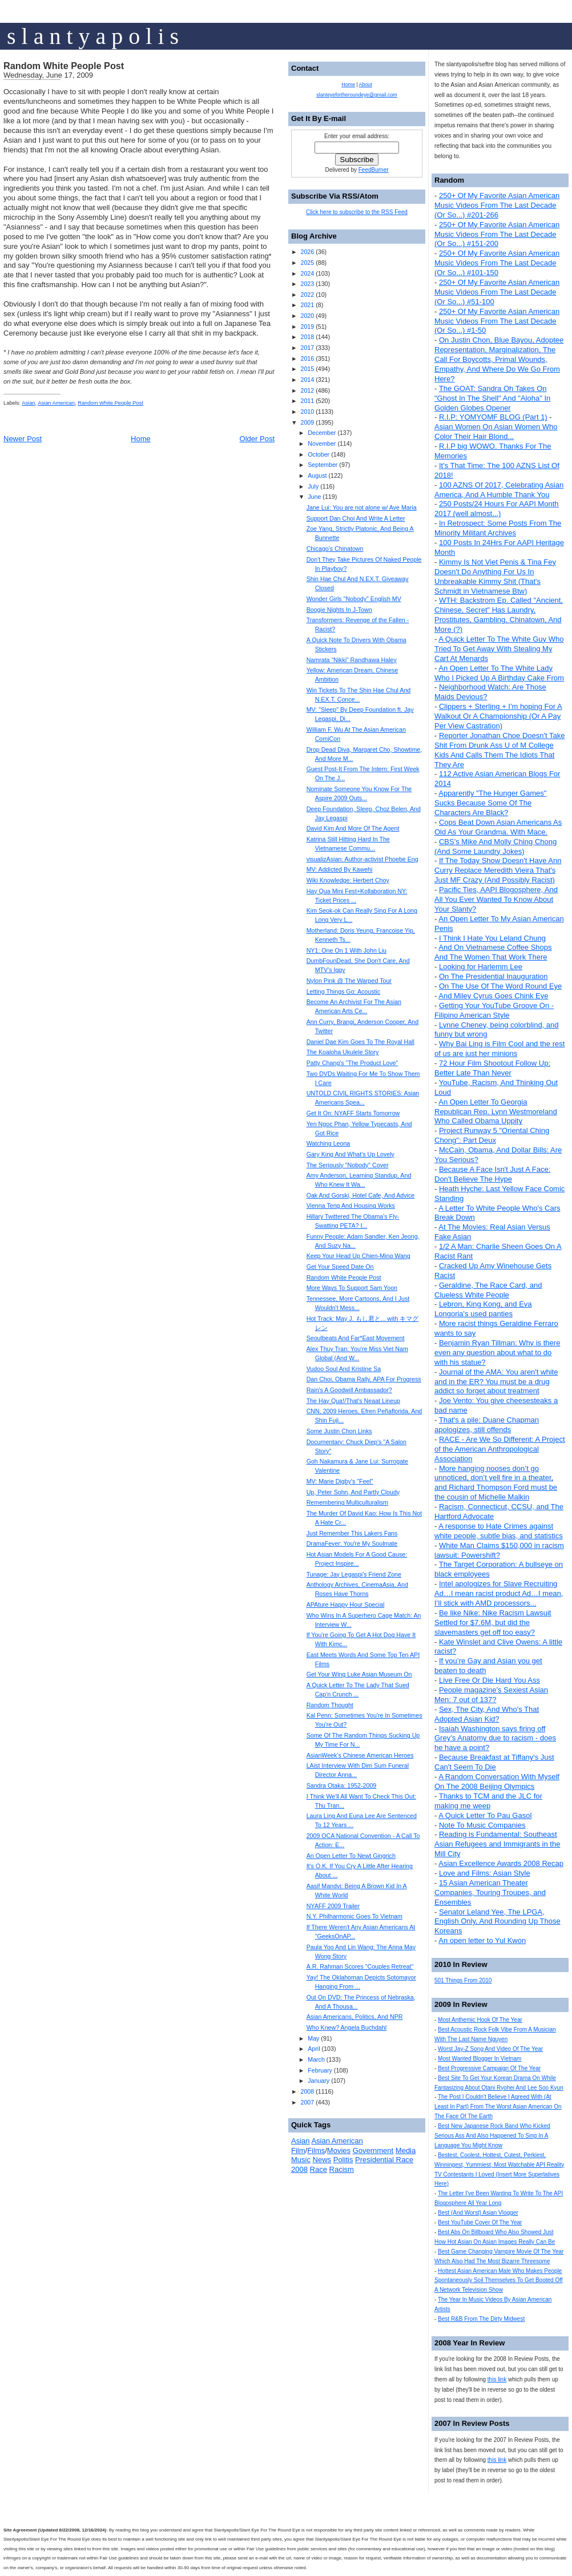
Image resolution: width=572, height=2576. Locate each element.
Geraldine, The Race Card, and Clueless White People (488, 1290)
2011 (307, 400)
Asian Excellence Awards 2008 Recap (500, 1863)
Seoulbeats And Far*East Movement (356, 1338)
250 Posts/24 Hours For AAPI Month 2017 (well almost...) (496, 508)
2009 (307, 422)
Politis (343, 2159)
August (317, 475)
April (314, 2048)
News (322, 2159)
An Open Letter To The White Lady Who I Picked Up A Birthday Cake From (499, 673)
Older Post (257, 438)
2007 (307, 2102)
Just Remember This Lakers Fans (352, 1533)
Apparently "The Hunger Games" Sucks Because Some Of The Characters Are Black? (490, 803)
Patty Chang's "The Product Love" (352, 1062)
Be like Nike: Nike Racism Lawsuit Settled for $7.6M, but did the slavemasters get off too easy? (492, 1622)
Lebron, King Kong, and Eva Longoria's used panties (483, 1309)
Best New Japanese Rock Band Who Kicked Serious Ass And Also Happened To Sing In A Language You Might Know (492, 2135)
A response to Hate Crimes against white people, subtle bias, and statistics (498, 1531)
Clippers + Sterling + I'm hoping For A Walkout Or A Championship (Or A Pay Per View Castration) (498, 716)
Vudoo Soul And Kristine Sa (344, 1368)
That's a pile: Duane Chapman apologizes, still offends (486, 1425)
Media (406, 2150)
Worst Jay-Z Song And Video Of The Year (490, 2049)
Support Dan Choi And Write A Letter (356, 518)
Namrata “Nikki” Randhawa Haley (352, 659)
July (313, 486)
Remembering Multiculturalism (347, 1502)
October (318, 454)
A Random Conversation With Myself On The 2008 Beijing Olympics (496, 1781)
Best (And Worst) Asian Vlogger (478, 2213)
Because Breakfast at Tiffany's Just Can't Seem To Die (494, 1762)
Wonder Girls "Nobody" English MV (354, 598)
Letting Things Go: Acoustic (344, 991)
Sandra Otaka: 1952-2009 (342, 1785)
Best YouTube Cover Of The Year (480, 2222)
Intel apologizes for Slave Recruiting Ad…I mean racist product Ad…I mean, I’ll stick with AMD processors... (498, 1593)
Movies (339, 2150)
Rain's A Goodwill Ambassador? (349, 1389)
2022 (307, 294)
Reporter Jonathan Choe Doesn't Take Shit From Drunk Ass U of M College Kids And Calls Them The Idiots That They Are (499, 750)
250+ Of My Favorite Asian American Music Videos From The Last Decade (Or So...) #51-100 (496, 292)
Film (298, 2150)
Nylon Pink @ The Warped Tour (349, 980)
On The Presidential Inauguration (493, 976)
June (314, 496)
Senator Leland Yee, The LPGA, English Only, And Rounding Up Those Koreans (497, 1922)
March (316, 2059)
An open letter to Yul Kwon (482, 1940)
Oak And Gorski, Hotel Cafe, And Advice (361, 1195)
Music (301, 2159)
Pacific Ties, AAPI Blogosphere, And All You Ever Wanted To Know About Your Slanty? (496, 899)
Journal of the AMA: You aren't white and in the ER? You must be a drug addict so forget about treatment (496, 1382)
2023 (307, 283)
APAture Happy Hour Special (346, 1604)
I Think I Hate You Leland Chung (492, 938)
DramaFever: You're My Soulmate (352, 1543)
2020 (307, 315)
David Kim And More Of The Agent (353, 828)
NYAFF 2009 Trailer (333, 1905)
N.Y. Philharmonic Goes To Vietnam (354, 1916)
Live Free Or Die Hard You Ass (489, 1680)
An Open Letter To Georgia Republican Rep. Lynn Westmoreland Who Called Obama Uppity (495, 1112)
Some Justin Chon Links (339, 1431)
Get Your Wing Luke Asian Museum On (359, 1674)
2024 (307, 273)
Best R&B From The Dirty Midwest (481, 2319)
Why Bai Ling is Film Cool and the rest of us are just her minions (499, 1048)
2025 (307, 262)
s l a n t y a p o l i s (93, 36)
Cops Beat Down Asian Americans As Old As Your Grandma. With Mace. (498, 827)
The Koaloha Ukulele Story (343, 1052)
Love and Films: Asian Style (484, 1873)
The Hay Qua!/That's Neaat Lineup (353, 1400)
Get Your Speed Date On (340, 1266)
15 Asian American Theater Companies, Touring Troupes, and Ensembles (490, 1892)
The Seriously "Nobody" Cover (348, 1165)
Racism (341, 2169)
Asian (28, 403)
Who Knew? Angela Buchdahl (346, 2027)
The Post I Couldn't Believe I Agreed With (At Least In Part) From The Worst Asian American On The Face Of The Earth (498, 2106)
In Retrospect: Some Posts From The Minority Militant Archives (497, 528)
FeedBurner (373, 170)
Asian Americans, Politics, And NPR (355, 2016)
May (313, 2038)
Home (141, 438)
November (322, 443)
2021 (307, 304)
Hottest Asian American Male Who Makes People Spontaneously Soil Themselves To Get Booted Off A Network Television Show (498, 2280)
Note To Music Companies (482, 1825)
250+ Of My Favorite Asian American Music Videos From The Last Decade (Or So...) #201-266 (496, 205)
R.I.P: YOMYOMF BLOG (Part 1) (493, 417)
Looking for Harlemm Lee (480, 966)
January (318, 2080)
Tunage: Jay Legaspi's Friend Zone (354, 1574)
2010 (307, 411)
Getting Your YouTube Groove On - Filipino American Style (494, 1010)
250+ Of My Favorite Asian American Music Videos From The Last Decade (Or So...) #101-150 (496, 263)
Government (373, 2150)
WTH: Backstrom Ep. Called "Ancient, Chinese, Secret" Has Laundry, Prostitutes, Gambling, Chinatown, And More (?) (498, 615)
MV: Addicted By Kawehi (340, 869)
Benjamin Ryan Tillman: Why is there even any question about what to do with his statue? (497, 1352)
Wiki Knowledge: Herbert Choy (348, 880)
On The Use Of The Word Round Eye (500, 986)
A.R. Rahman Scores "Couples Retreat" (360, 1966)
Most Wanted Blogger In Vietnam (479, 2058)
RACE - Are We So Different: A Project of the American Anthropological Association (499, 1449)
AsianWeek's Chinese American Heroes (360, 1755)
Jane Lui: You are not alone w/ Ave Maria (362, 507)
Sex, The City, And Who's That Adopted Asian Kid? (486, 1714)
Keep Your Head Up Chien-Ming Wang (358, 1255)
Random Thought (330, 1705)
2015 (307, 368)
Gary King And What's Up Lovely (350, 1154)
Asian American (56, 403)
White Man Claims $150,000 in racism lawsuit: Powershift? (499, 1550)
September (322, 464)
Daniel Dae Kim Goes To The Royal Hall (360, 1041)
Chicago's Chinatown (335, 548)
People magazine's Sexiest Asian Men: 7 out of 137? (491, 1695)
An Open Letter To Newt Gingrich (351, 1855)
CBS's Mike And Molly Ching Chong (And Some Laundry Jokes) (495, 846)
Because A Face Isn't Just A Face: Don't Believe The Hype (492, 1174)
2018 (307, 336)
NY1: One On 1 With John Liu (346, 950)
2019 (307, 326)
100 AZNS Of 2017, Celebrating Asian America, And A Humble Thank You (498, 490)
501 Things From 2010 (463, 1980)
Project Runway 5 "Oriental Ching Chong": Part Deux (491, 1135)
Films (316, 2150)
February (320, 2070)
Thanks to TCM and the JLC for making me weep (488, 1801)
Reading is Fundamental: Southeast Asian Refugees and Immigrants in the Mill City (497, 1844)
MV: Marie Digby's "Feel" (340, 1481)
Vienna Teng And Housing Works (351, 1205)
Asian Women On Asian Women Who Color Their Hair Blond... (496, 431)
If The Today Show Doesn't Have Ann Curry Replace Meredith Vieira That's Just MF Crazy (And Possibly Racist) (497, 870)
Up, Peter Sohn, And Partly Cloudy (353, 1492)
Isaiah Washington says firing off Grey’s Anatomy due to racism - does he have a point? (495, 1738)
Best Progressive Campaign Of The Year (489, 2068)
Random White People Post (63, 66)
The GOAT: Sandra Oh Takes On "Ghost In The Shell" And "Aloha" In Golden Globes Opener (492, 398)
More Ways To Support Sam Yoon (352, 1287)
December (322, 432)
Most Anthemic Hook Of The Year (480, 2020)
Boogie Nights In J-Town (339, 609)
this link (497, 2379)
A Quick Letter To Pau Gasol (484, 1815)
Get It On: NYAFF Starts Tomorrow (353, 1113)
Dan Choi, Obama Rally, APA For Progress (364, 1379)
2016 (307, 358)
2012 (307, 390)
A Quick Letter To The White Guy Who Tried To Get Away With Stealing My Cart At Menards (498, 649)
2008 (307, 2091)
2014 (307, 379)
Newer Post (22, 438)
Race (318, 2169)
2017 (307, 347)
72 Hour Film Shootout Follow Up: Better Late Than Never (492, 1068)
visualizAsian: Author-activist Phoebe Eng (362, 859)
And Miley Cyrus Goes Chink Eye (493, 995)
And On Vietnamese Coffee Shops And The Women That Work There (493, 952)
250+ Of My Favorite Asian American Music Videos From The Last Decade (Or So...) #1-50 (496, 321)
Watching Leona (329, 1143)
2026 (307, 251)
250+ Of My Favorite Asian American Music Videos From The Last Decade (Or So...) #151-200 (496, 234)
